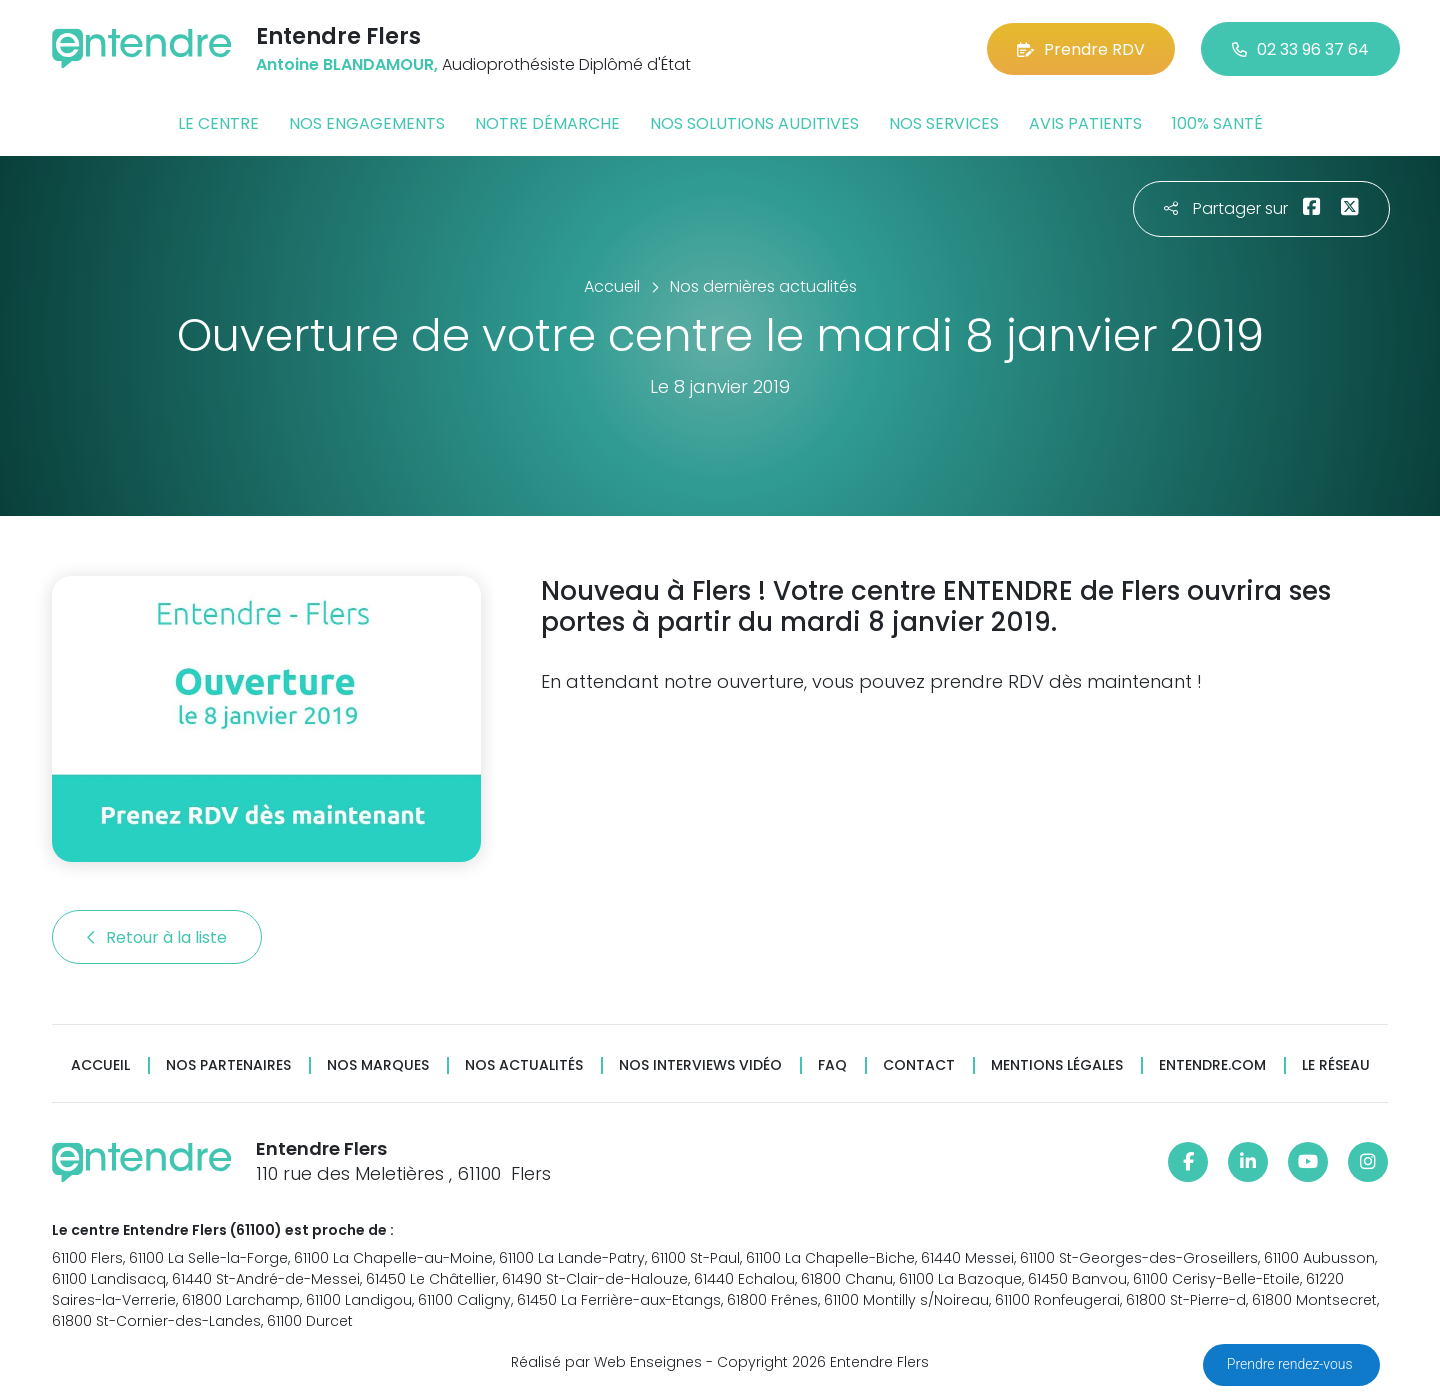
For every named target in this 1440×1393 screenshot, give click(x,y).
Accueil (100, 1065)
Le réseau (1336, 1065)
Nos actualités (524, 1065)
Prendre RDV (1081, 49)
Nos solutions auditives (754, 123)
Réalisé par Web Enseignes (606, 1362)
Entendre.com (1212, 1065)
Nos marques (378, 1065)
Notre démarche (547, 123)
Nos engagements (367, 123)
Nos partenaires (228, 1065)
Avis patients (1085, 123)
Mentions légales (1057, 1065)
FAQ (832, 1065)
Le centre (218, 123)
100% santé (1217, 123)
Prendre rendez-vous (1291, 1364)
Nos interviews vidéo (700, 1065)
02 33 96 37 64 (1300, 49)
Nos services (944, 123)
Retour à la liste (157, 937)
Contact (919, 1065)
